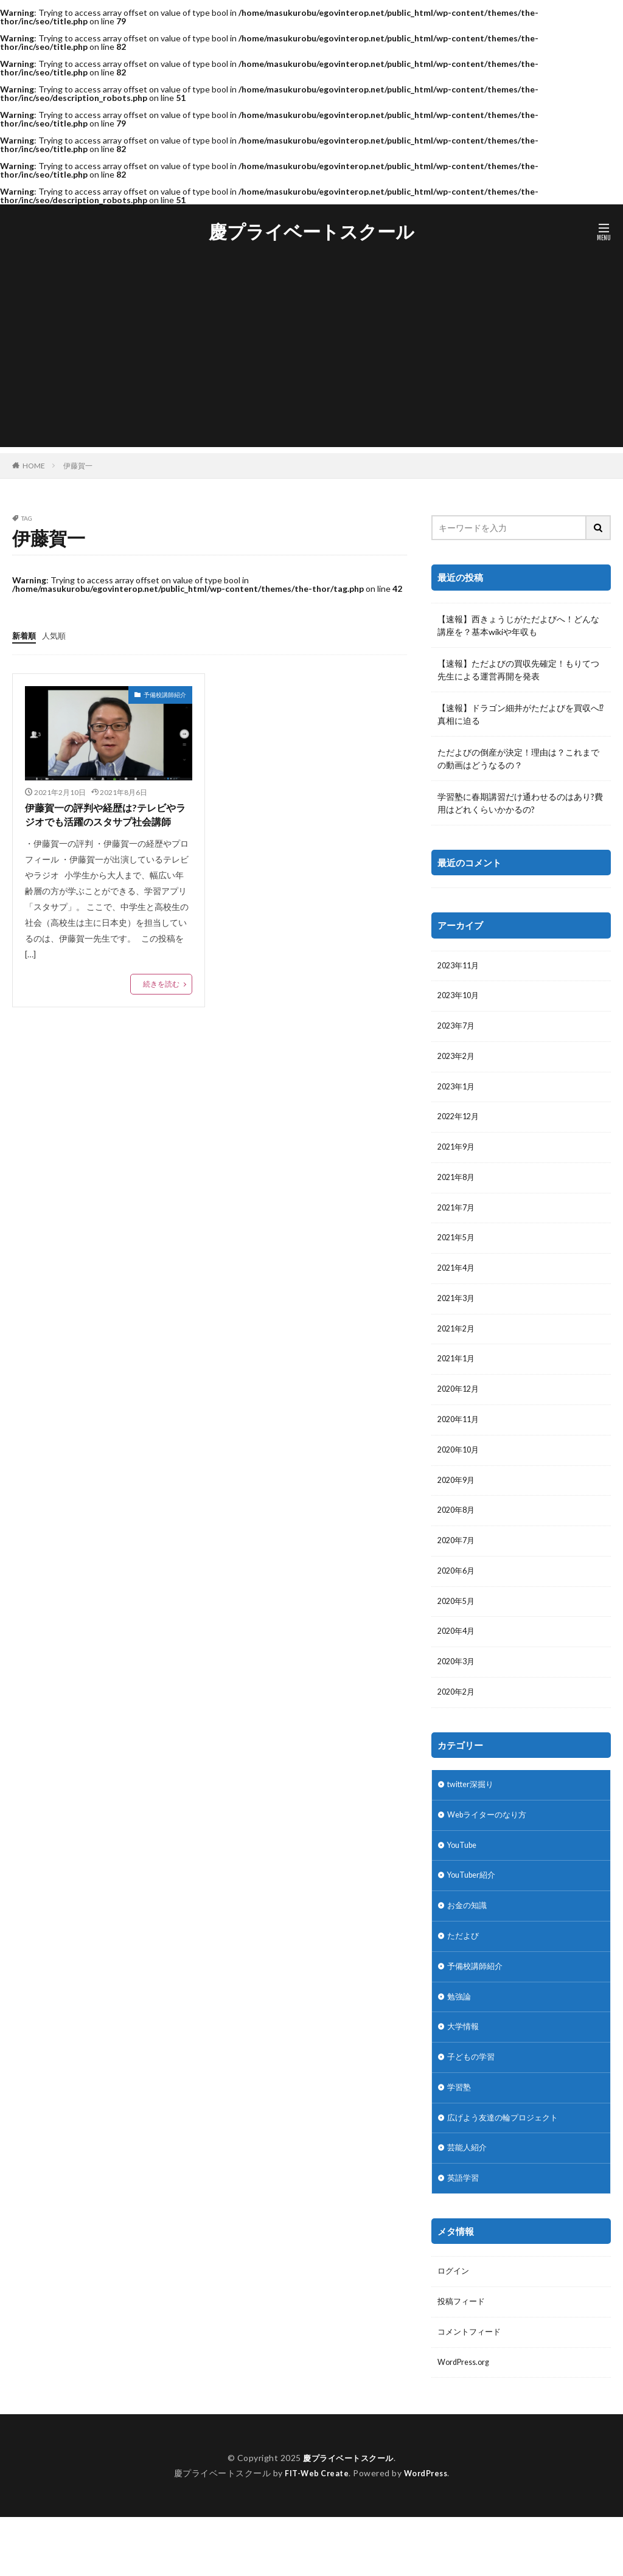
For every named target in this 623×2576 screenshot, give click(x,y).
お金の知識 (468, 1946)
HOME (34, 465)
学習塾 (460, 2136)
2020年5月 (458, 1631)
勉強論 (460, 2041)
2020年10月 (460, 1473)
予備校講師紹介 (165, 694)
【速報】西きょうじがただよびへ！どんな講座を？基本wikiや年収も (518, 625)
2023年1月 (458, 1093)
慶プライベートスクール (311, 232)
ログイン (454, 2326)
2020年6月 (458, 1599)
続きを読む (161, 1003)
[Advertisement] (311, 362)
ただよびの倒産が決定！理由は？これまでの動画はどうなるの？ (518, 758)
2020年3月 (458, 1694)
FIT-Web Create (314, 2532)
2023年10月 (460, 998)
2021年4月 (458, 1283)
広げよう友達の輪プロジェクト (506, 2167)
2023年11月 (460, 967)
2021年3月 (458, 1315)
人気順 (56, 635)
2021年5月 (458, 1251)
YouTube (464, 1883)
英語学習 (464, 2231)
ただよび (464, 1978)
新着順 (25, 635)
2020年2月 (458, 1726)
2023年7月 (458, 1030)
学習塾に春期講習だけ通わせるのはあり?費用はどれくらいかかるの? (520, 802)
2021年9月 (458, 1156)
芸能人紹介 (468, 2199)
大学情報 (464, 2072)
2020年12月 (460, 1409)
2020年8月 (458, 1536)
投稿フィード (463, 2357)
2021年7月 (458, 1220)
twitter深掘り (473, 1819)
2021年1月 (458, 1378)
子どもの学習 (472, 2104)
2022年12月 (460, 1125)
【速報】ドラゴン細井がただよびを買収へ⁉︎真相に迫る (520, 714)
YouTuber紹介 (474, 1914)
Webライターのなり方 (490, 1851)
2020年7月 (458, 1568)
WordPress (428, 2532)
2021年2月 (458, 1346)
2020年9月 (458, 1504)
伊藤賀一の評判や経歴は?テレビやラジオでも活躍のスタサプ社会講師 (107, 824)
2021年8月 (458, 1188)
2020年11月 (460, 1441)
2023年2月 (458, 1062)
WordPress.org (466, 2420)
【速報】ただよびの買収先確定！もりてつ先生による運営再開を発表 (518, 669)
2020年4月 (458, 1663)
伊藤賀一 (77, 465)
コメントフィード (471, 2389)
